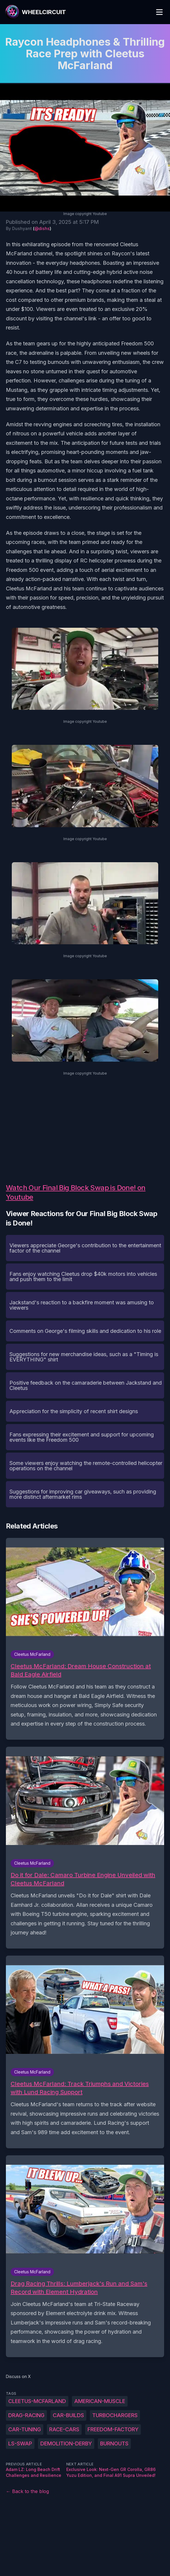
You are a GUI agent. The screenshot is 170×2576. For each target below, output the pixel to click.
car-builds (68, 2415)
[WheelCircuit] (35, 12)
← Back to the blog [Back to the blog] (27, 2491)
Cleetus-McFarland (37, 2401)
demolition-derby (66, 2443)
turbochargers (115, 2415)
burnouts (114, 2443)
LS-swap (20, 2443)
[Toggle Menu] (159, 12)
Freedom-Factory (113, 2429)
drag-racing (26, 2415)
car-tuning (24, 2429)
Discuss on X (18, 2376)
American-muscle (99, 2401)
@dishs (42, 228)
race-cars (64, 2429)
